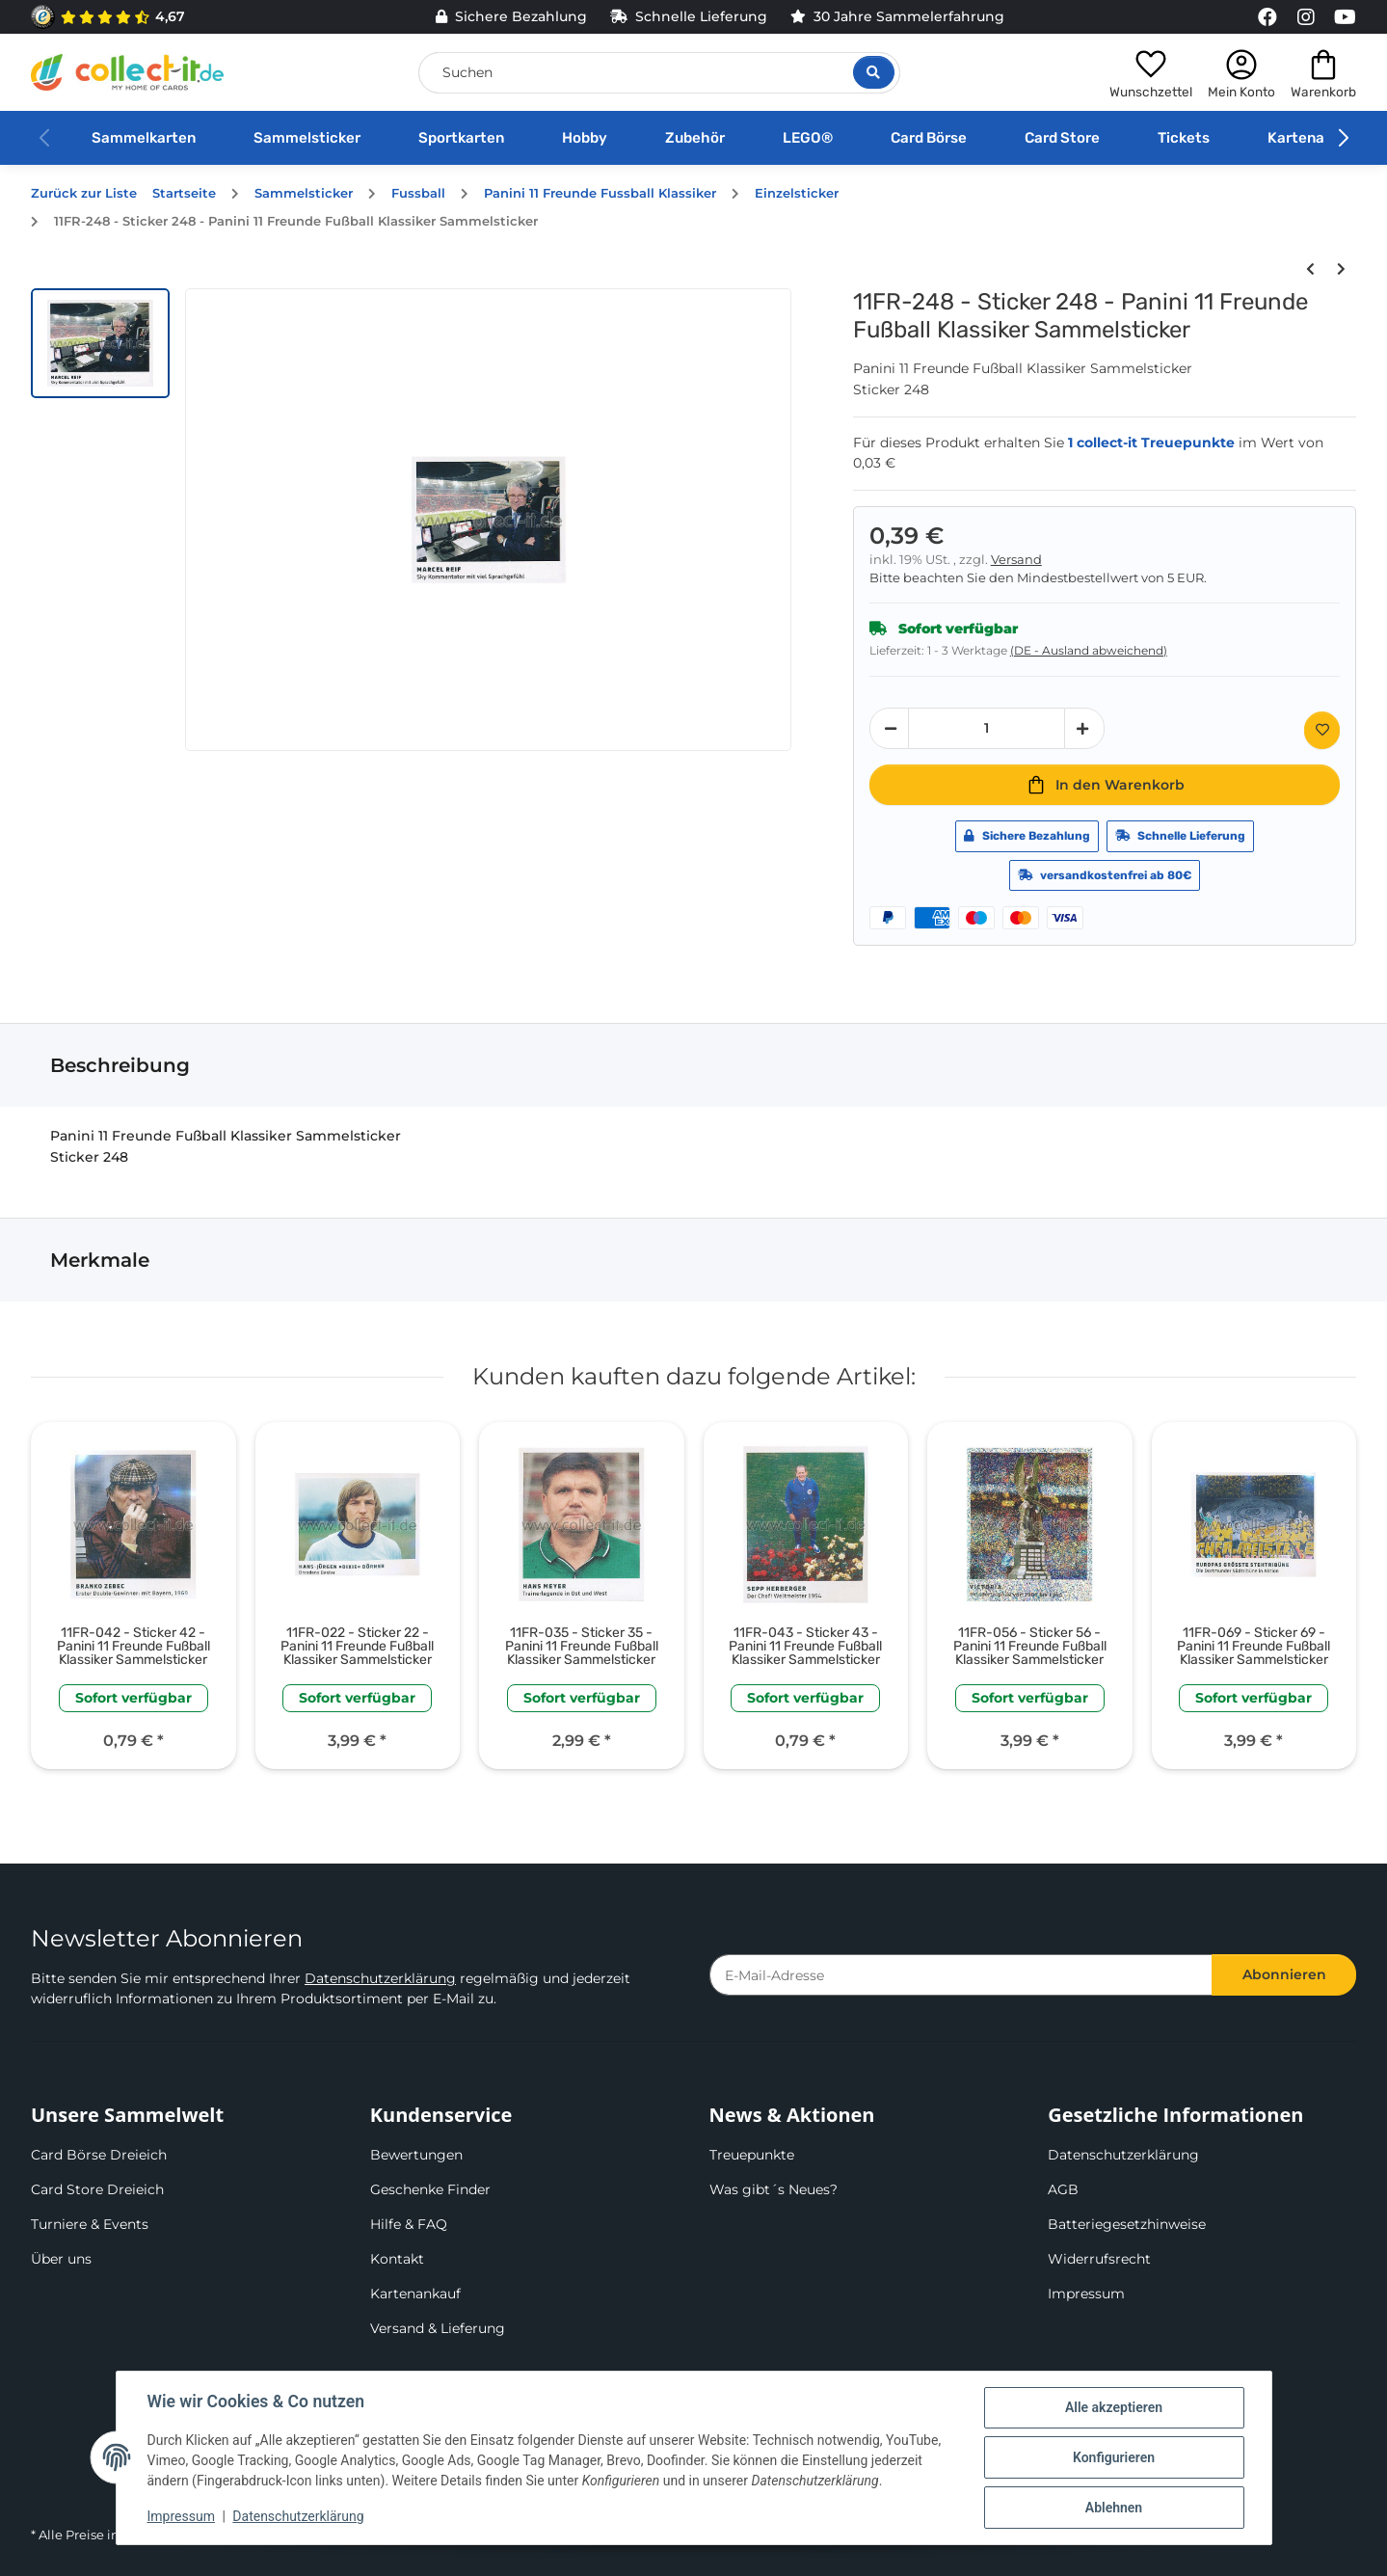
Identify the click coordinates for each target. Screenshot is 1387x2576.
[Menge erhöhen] (1084, 728)
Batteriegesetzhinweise (1127, 2224)
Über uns (61, 2258)
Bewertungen (416, 2154)
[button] (1150, 72)
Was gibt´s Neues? (773, 2189)
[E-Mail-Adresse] (961, 1975)
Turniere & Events (89, 2224)
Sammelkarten (144, 138)
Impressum (1086, 2293)
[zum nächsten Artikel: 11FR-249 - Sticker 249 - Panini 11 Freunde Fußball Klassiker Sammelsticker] (1340, 269)
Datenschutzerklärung (380, 1978)
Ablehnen (1113, 2507)
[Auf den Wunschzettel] (1322, 730)
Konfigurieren (1114, 2457)
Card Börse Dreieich (99, 2154)
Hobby (584, 138)
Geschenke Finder (430, 2189)
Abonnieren (1284, 1974)
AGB (1063, 2189)
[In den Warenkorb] (1104, 785)
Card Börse (929, 138)
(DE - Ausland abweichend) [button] (1088, 650)
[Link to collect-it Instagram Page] (1306, 17)
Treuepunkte (751, 2154)
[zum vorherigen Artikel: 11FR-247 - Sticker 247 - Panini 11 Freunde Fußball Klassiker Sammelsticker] (1309, 269)
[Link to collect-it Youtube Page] (1344, 17)
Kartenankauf (1315, 138)
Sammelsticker (306, 138)
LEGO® (808, 138)
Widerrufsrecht (1099, 2258)
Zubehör (695, 138)
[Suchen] (659, 73)
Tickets (1184, 138)
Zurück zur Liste (84, 193)
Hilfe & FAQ (408, 2224)
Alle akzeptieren (1113, 2407)
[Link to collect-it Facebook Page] (1267, 17)
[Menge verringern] (889, 728)
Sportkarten (461, 138)
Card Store (1062, 138)
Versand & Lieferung (437, 2328)
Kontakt (397, 2258)
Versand (1016, 559)
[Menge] (986, 728)
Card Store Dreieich (97, 2189)
